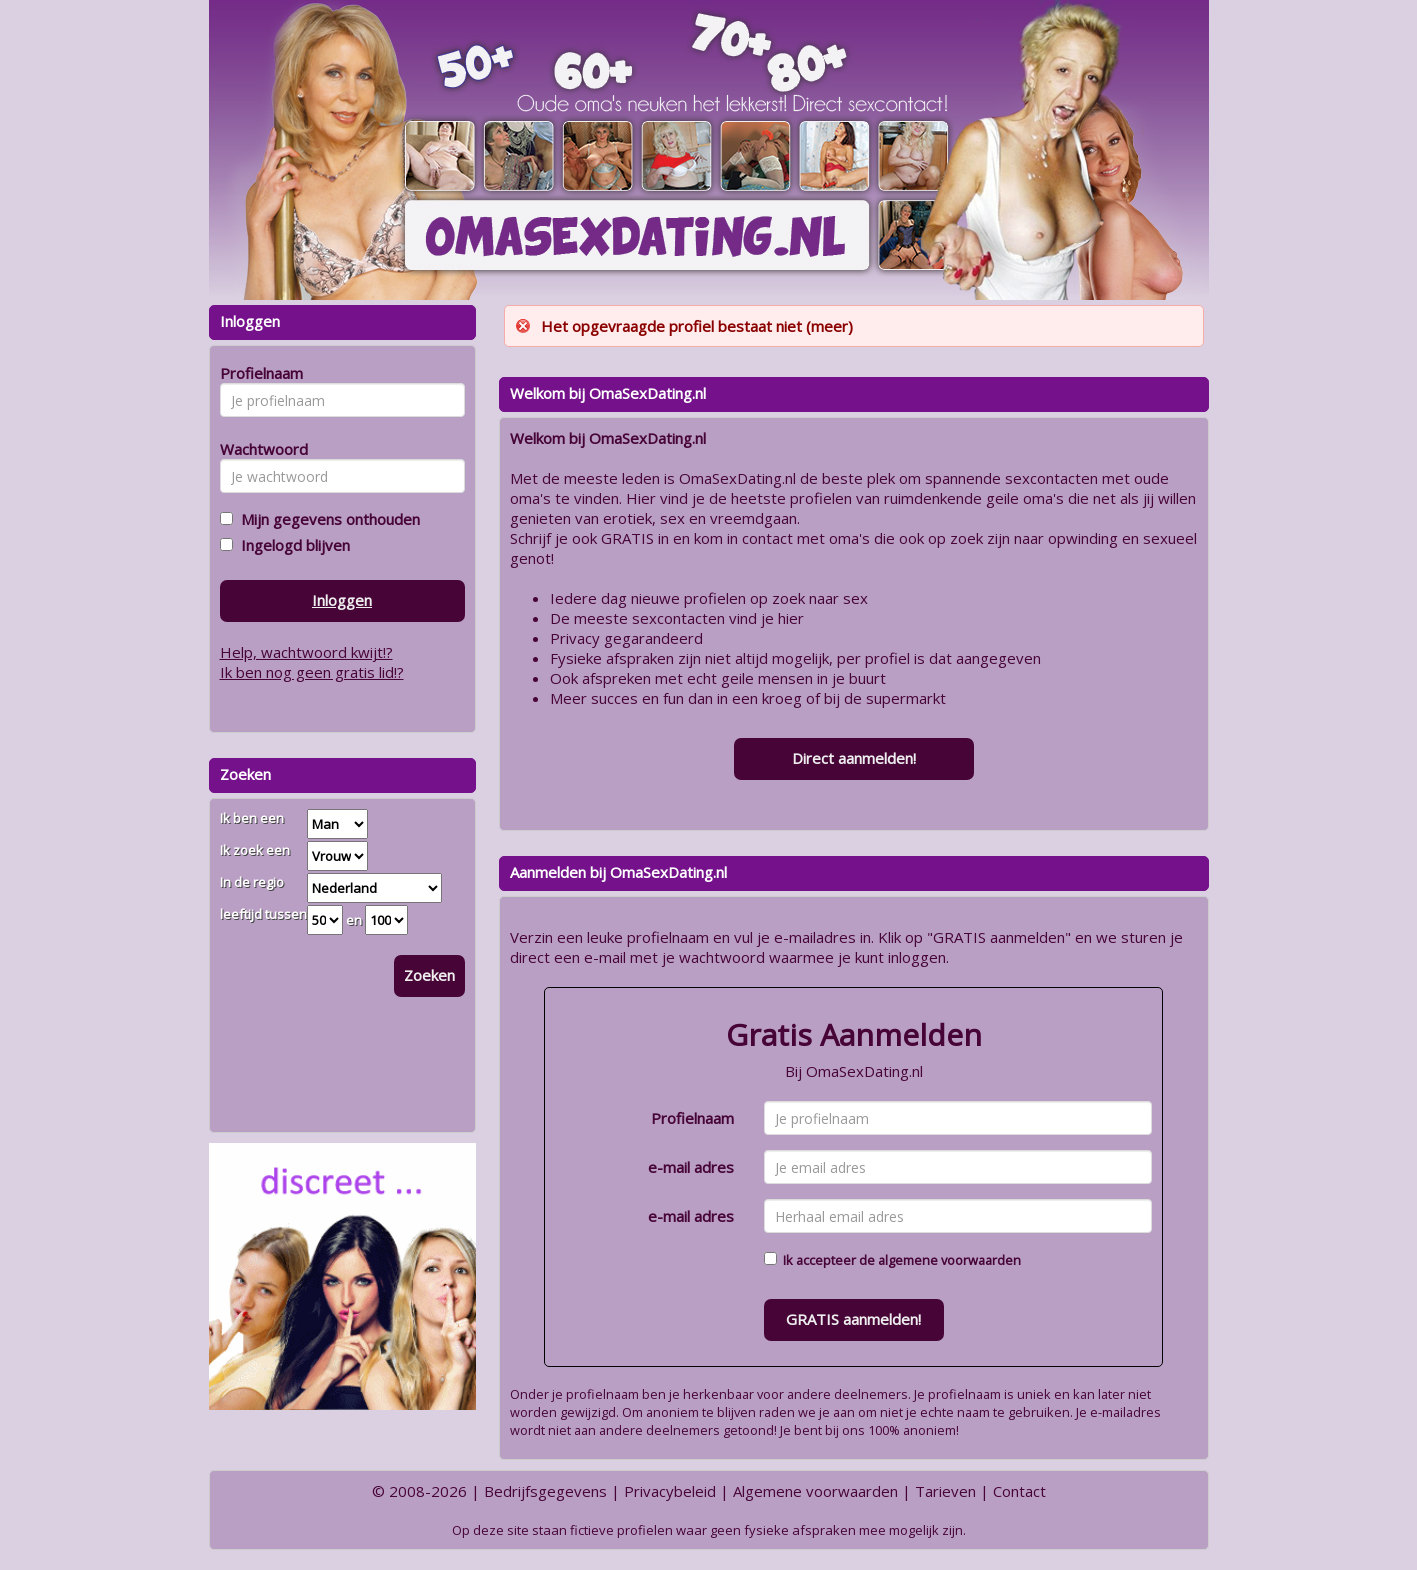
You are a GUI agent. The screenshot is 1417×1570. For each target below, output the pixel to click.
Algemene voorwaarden (815, 1491)
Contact (1019, 1491)
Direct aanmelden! (854, 758)
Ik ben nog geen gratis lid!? (312, 672)
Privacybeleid (670, 1491)
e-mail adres (691, 1167)
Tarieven (945, 1491)
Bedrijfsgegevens (545, 1491)
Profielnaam (692, 1118)
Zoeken (429, 975)
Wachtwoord (258, 449)
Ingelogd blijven (291, 545)
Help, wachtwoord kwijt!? (306, 652)
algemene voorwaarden (949, 1260)
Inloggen (342, 600)
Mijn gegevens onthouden (326, 519)
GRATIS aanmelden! (853, 1319)
